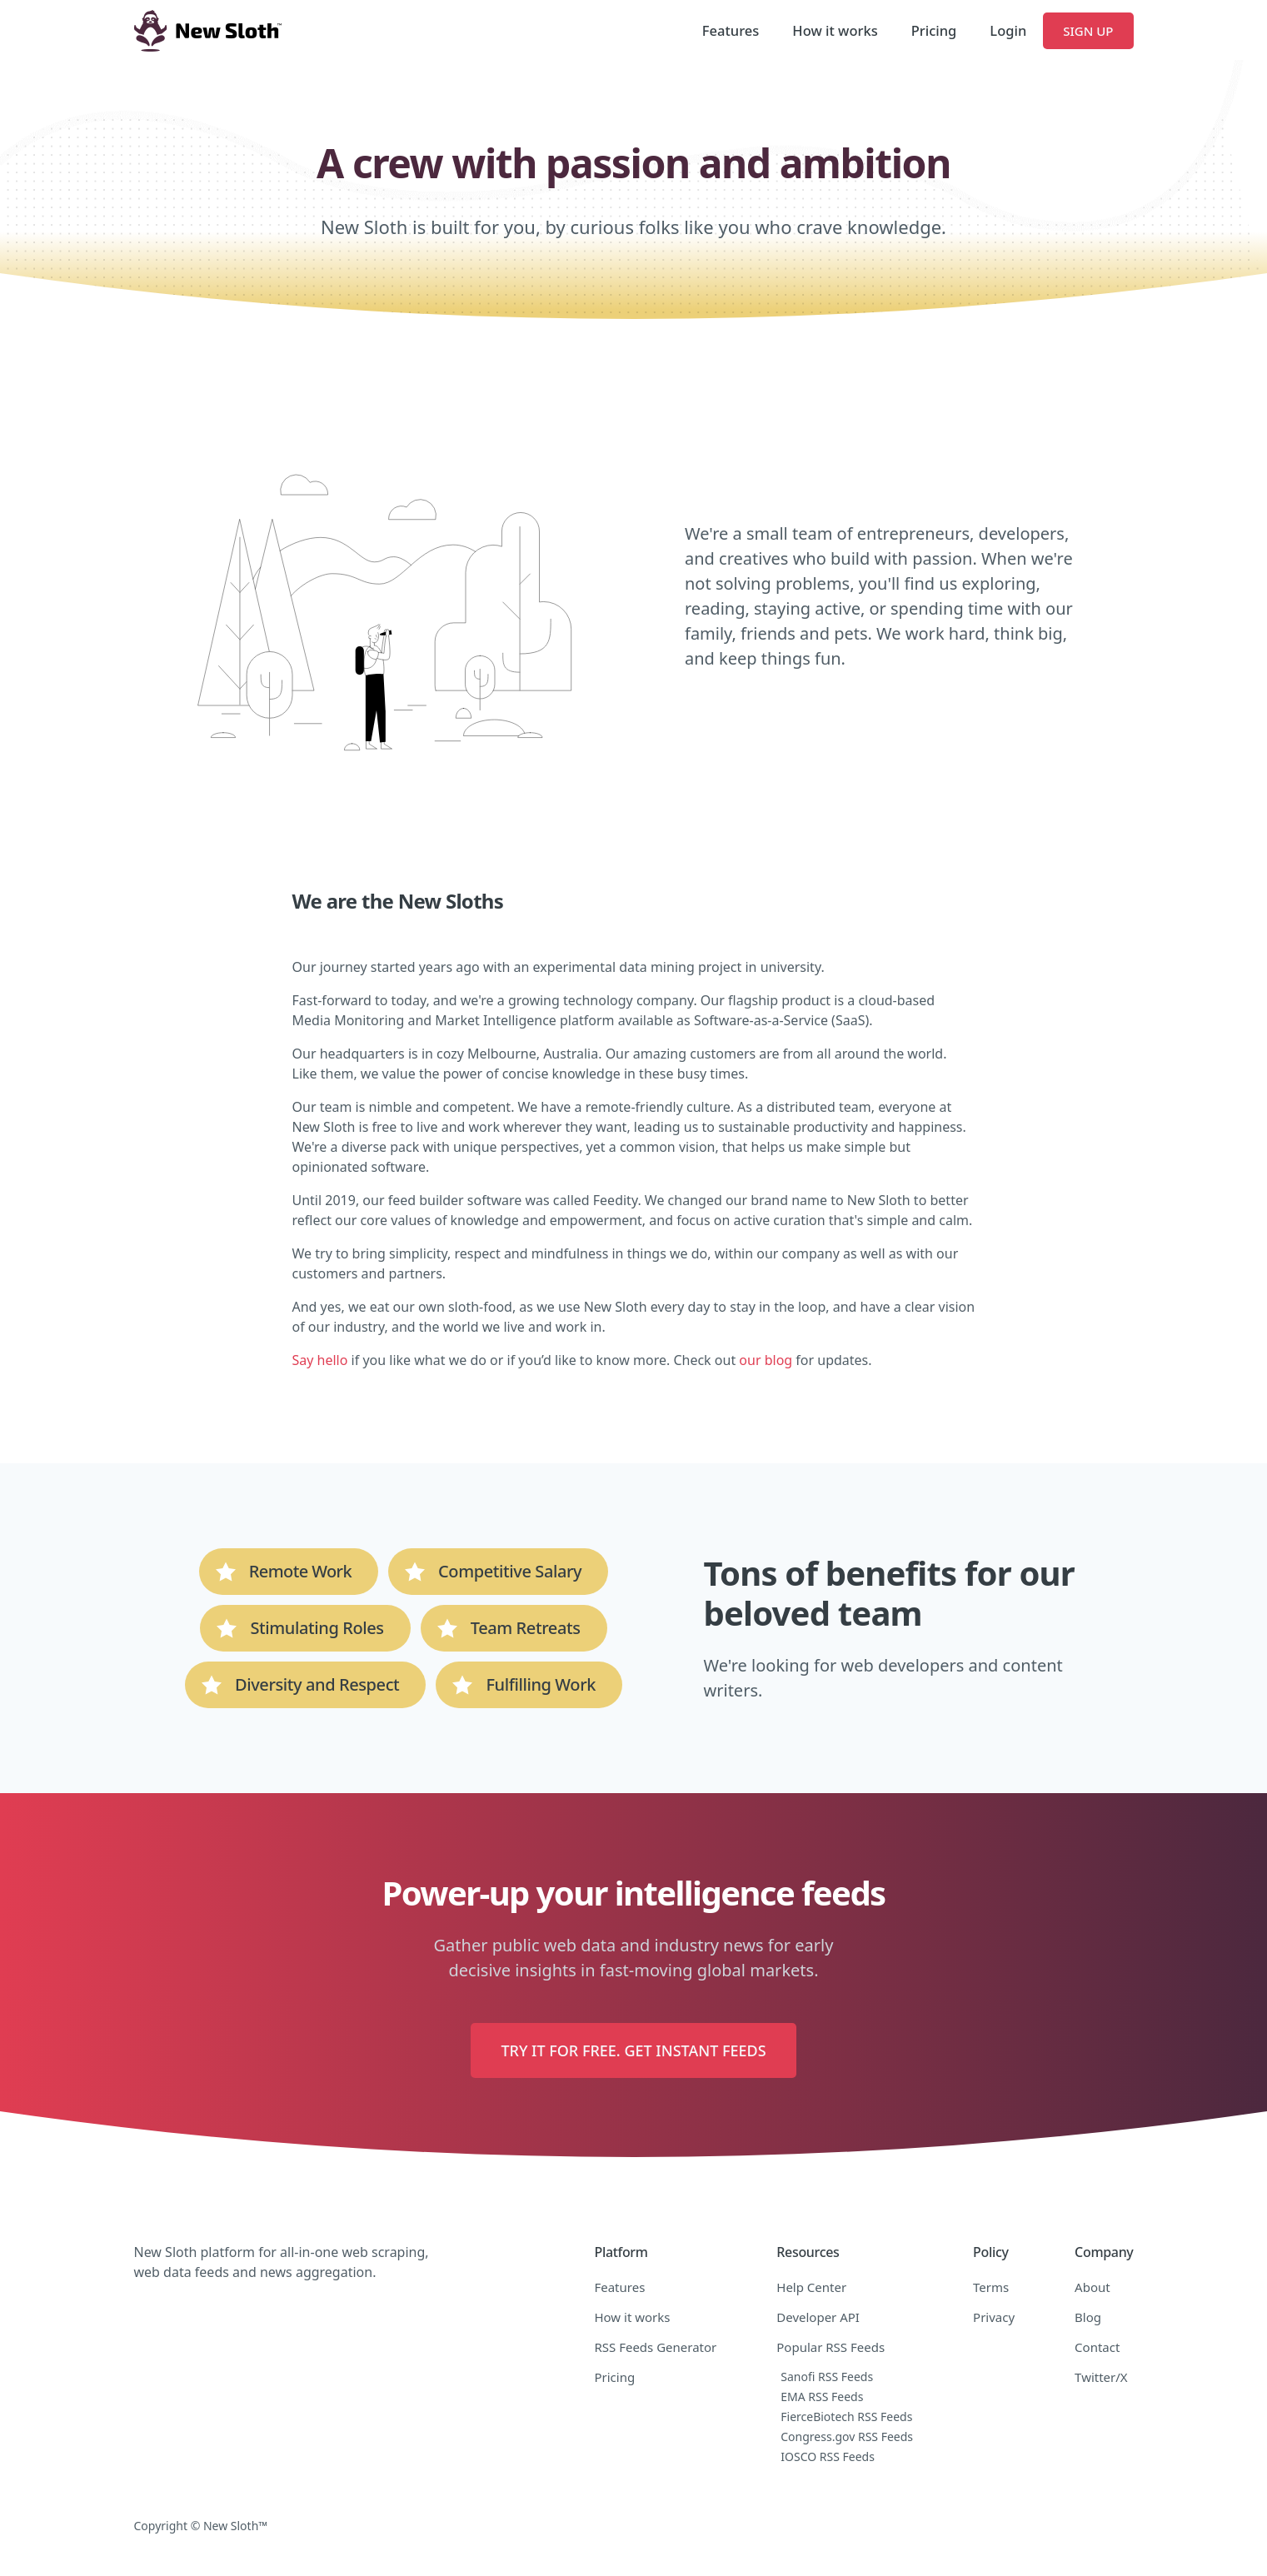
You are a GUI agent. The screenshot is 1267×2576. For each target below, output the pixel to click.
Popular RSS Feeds (830, 2347)
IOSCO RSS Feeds (828, 2456)
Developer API (818, 2317)
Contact (1097, 2347)
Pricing (934, 30)
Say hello (320, 1360)
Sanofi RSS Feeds (827, 2376)
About (1092, 2287)
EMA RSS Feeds (822, 2396)
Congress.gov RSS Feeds (847, 2436)
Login (1008, 30)
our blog (765, 1360)
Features (730, 30)
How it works (834, 30)
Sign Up (1088, 30)
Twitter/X (1101, 2377)
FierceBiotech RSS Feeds (846, 2416)
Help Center (811, 2287)
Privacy (994, 2317)
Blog (1088, 2317)
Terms (991, 2287)
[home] (208, 31)
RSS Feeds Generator (655, 2347)
